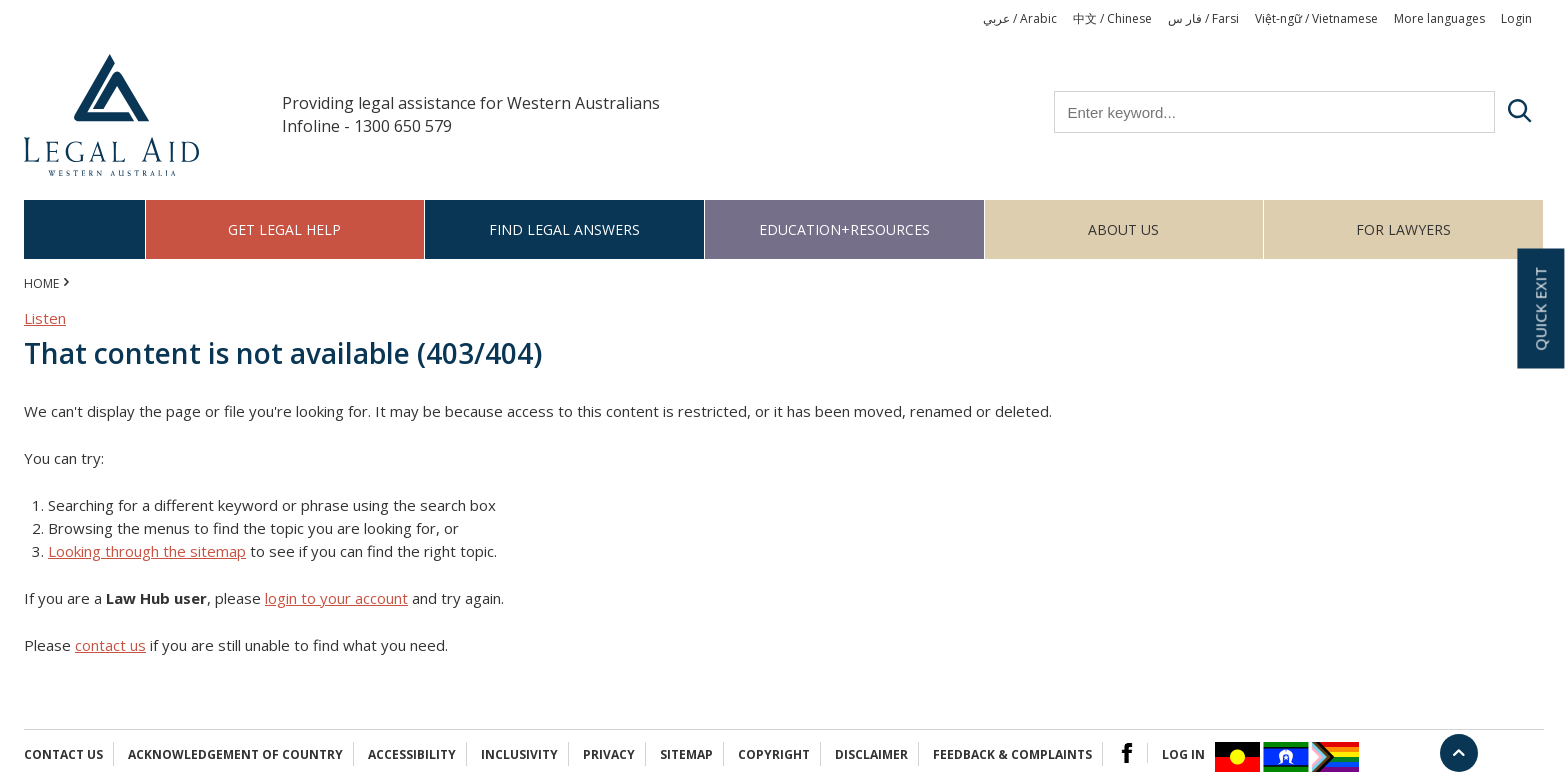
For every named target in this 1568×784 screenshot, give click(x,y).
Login (1516, 18)
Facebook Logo (1127, 753)
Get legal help (284, 229)
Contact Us (63, 754)
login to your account (336, 598)
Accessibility (412, 754)
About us (1123, 229)
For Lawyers (1403, 229)
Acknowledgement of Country (235, 754)
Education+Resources (844, 229)
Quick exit (1540, 309)
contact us (110, 645)
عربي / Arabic (1020, 18)
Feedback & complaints (1012, 754)
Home (85, 229)
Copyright (774, 754)
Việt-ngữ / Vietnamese (1316, 18)
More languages (1439, 18)
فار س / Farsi (1203, 18)
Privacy (609, 754)
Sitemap (686, 754)
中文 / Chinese (1112, 18)
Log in (1183, 754)
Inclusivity (519, 754)
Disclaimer (871, 754)
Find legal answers (564, 229)
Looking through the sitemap (147, 551)
